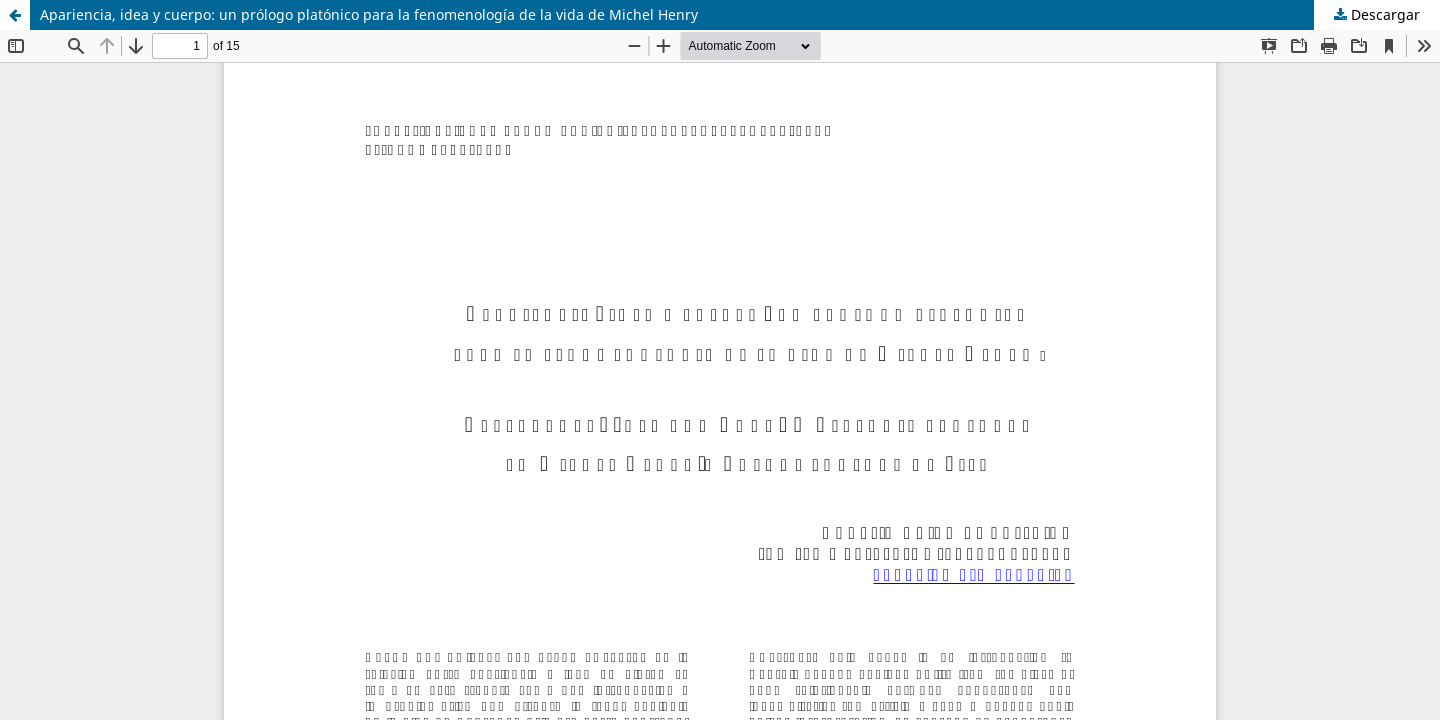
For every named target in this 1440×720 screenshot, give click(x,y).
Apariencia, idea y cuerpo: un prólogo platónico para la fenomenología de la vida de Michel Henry (369, 14)
